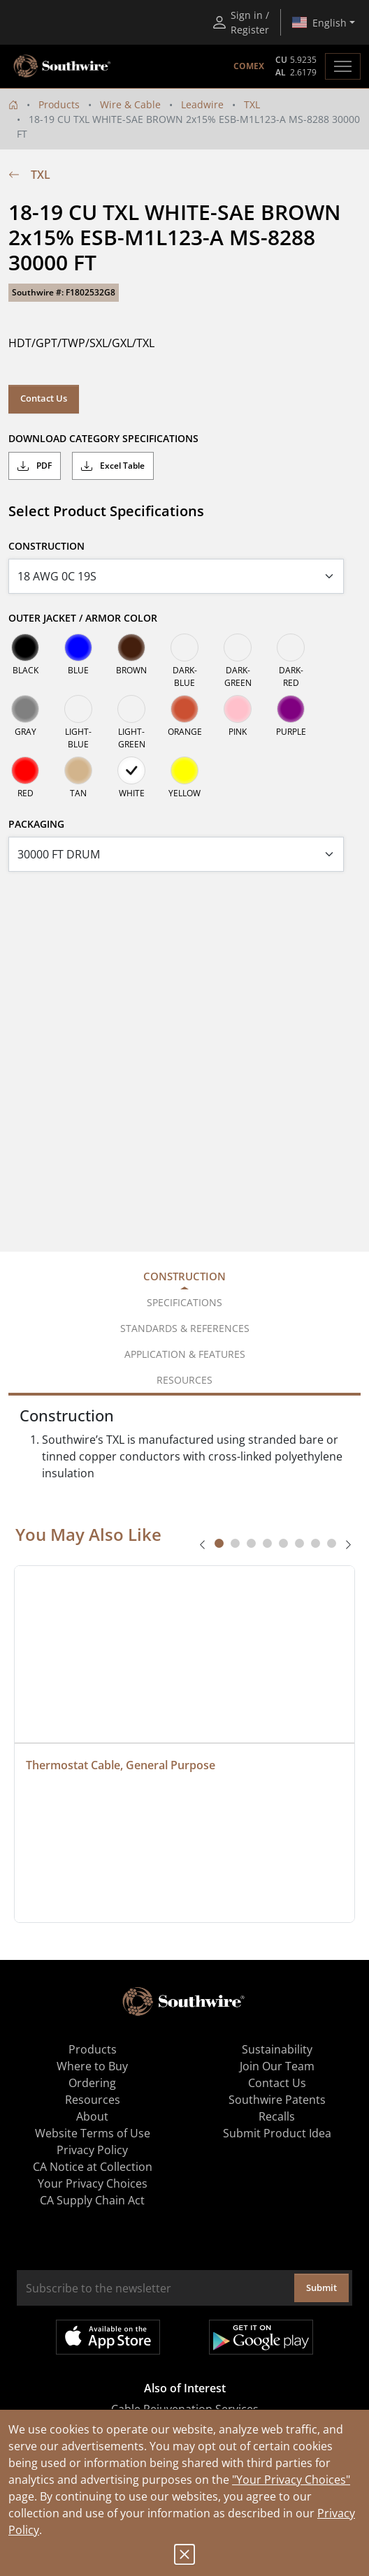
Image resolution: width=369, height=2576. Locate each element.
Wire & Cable (130, 104)
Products (59, 104)
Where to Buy (92, 2066)
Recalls (277, 2116)
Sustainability (277, 2049)
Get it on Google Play (261, 2337)
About (92, 2116)
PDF (34, 466)
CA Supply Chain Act (92, 2200)
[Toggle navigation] (343, 66)
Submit (321, 2287)
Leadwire (202, 104)
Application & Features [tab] (184, 1354)
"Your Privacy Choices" (291, 2479)
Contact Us (43, 398)
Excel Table (113, 466)
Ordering (92, 2083)
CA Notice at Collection (92, 2166)
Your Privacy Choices (92, 2183)
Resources (92, 2099)
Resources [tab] (184, 1379)
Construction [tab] (184, 1276)
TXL (252, 104)
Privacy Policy (92, 2150)
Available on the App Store (108, 2337)
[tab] (219, 1543)
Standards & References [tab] (184, 1328)
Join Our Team (277, 2066)
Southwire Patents (277, 2099)
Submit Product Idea (277, 2133)
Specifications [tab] (184, 1302)
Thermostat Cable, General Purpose (120, 1765)
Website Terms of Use (92, 2133)
